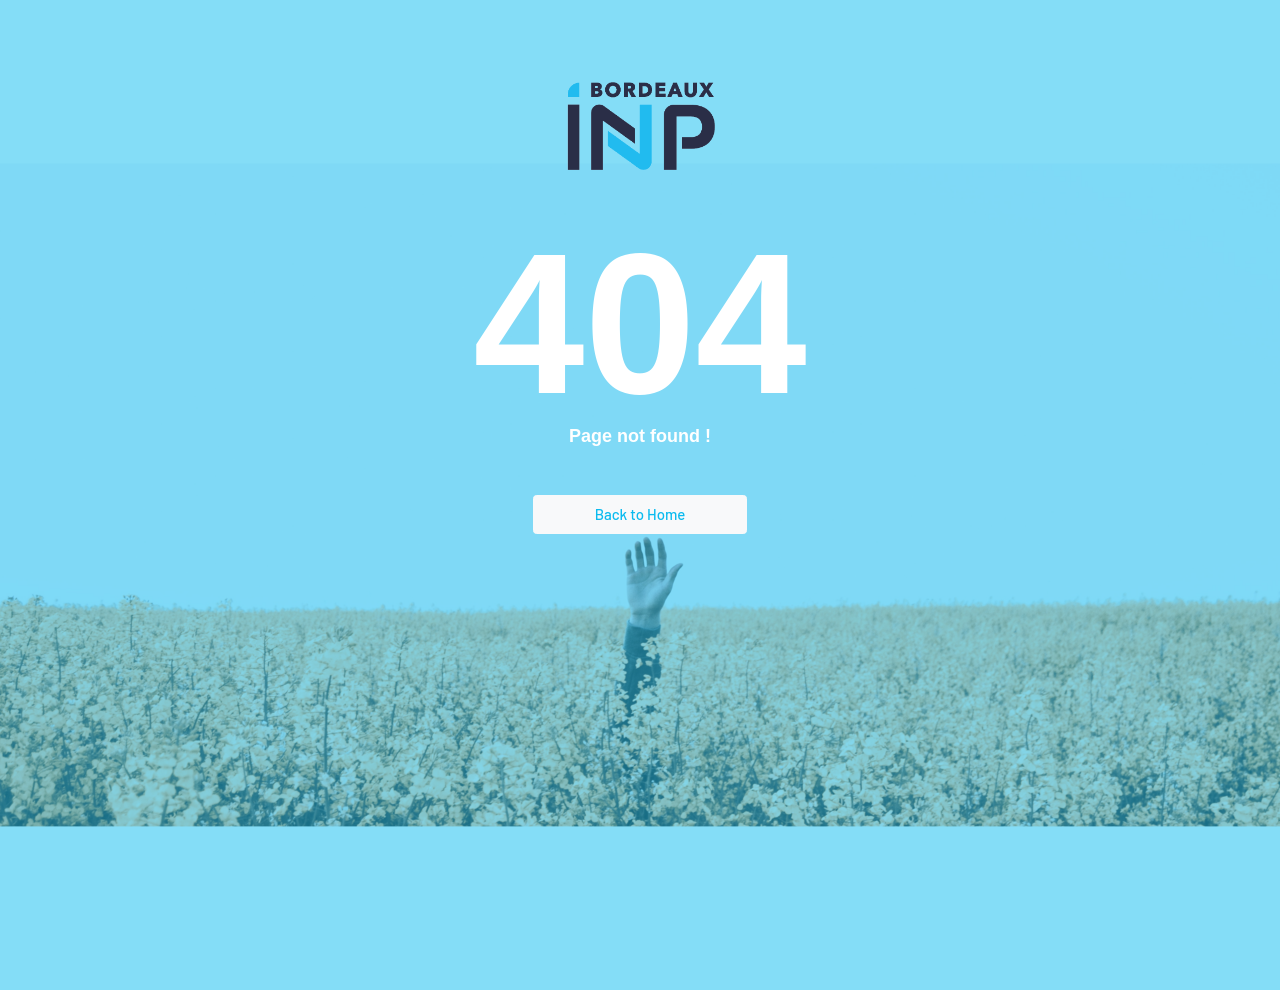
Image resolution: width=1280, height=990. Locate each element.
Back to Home (640, 514)
